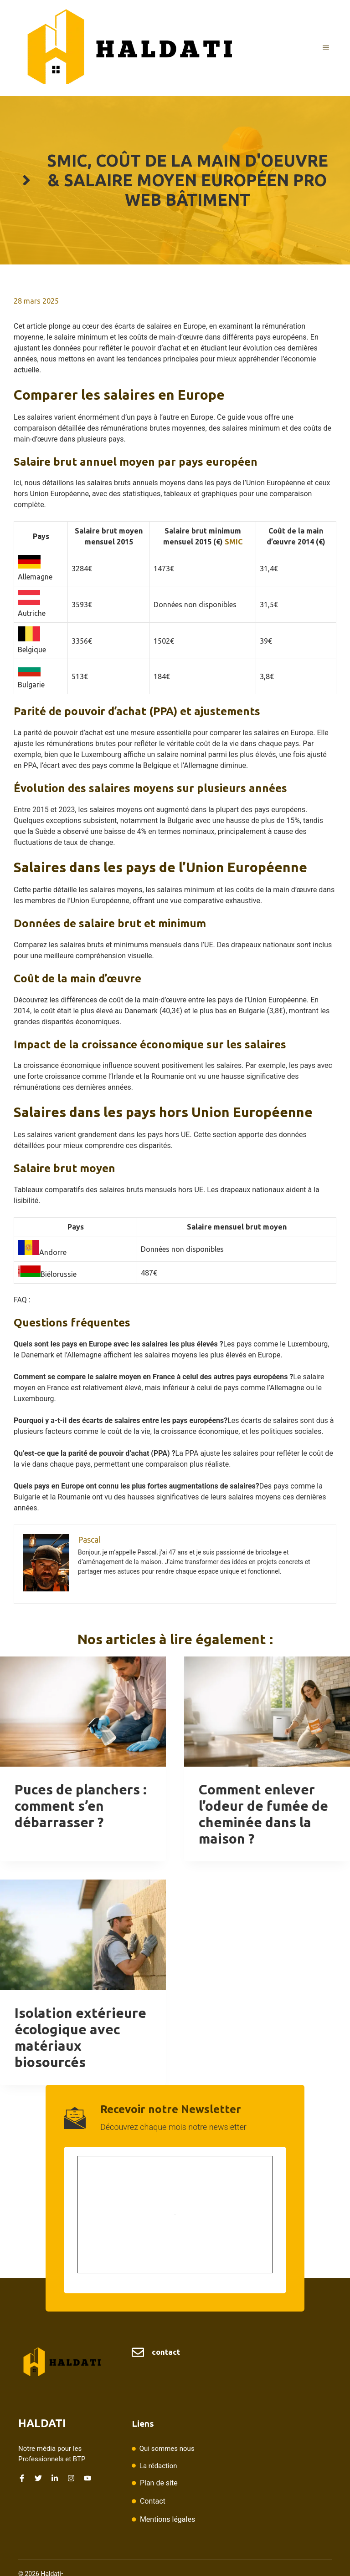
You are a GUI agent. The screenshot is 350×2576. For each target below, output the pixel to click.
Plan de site (159, 2483)
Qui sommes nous (167, 2448)
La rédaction (158, 2466)
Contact (152, 2501)
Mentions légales (167, 2519)
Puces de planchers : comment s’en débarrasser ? (81, 1806)
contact (166, 2351)
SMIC (233, 542)
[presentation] (83, 1711)
